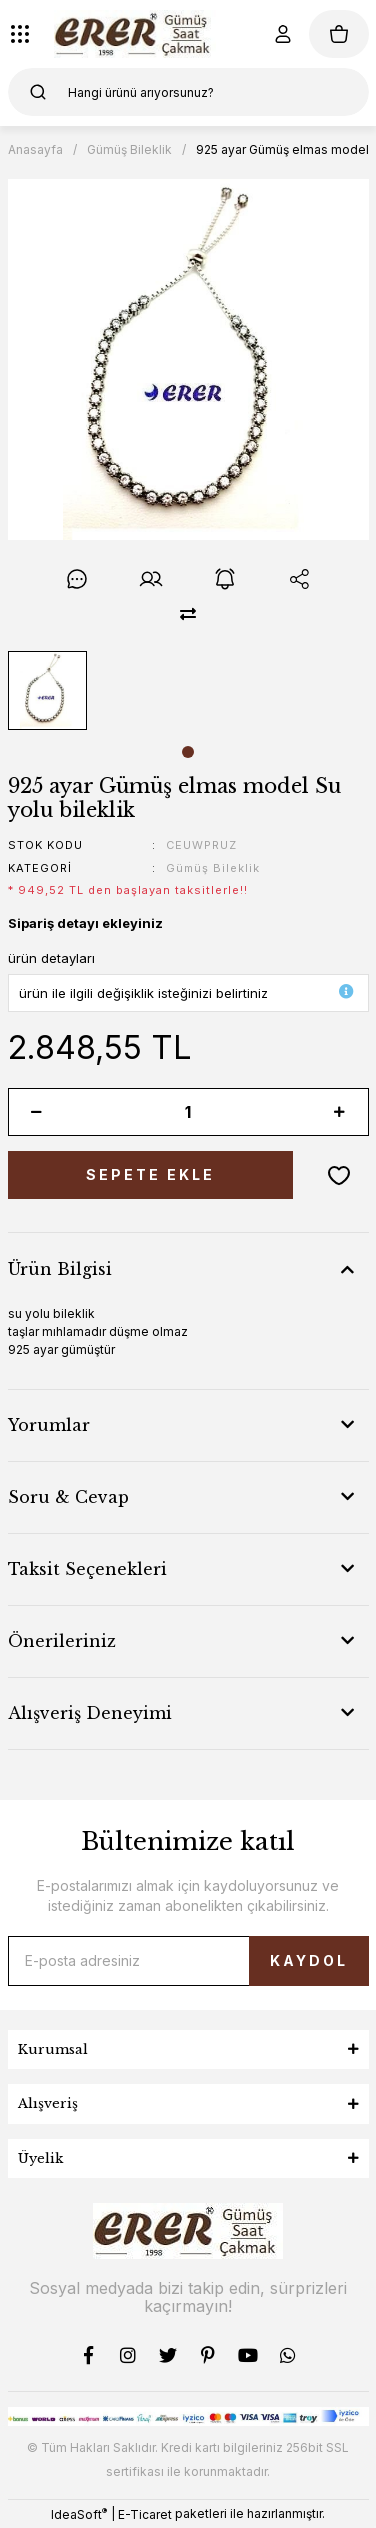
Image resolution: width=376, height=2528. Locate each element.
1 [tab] (188, 752)
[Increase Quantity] (340, 1112)
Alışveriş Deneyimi (90, 1713)
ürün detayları (51, 958)
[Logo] (135, 34)
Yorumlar (49, 1425)
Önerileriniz (62, 1641)
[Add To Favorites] (339, 1175)
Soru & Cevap (68, 1497)
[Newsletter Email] (188, 1961)
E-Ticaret (145, 2514)
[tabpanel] (47, 690)
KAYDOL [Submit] (309, 1960)
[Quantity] (188, 1112)
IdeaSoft (79, 2514)
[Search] (188, 92)
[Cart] (339, 34)
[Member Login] (283, 34)
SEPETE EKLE (150, 1174)
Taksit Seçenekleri (87, 1569)
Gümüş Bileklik (213, 868)
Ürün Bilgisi (60, 1269)
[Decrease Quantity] (37, 1112)
